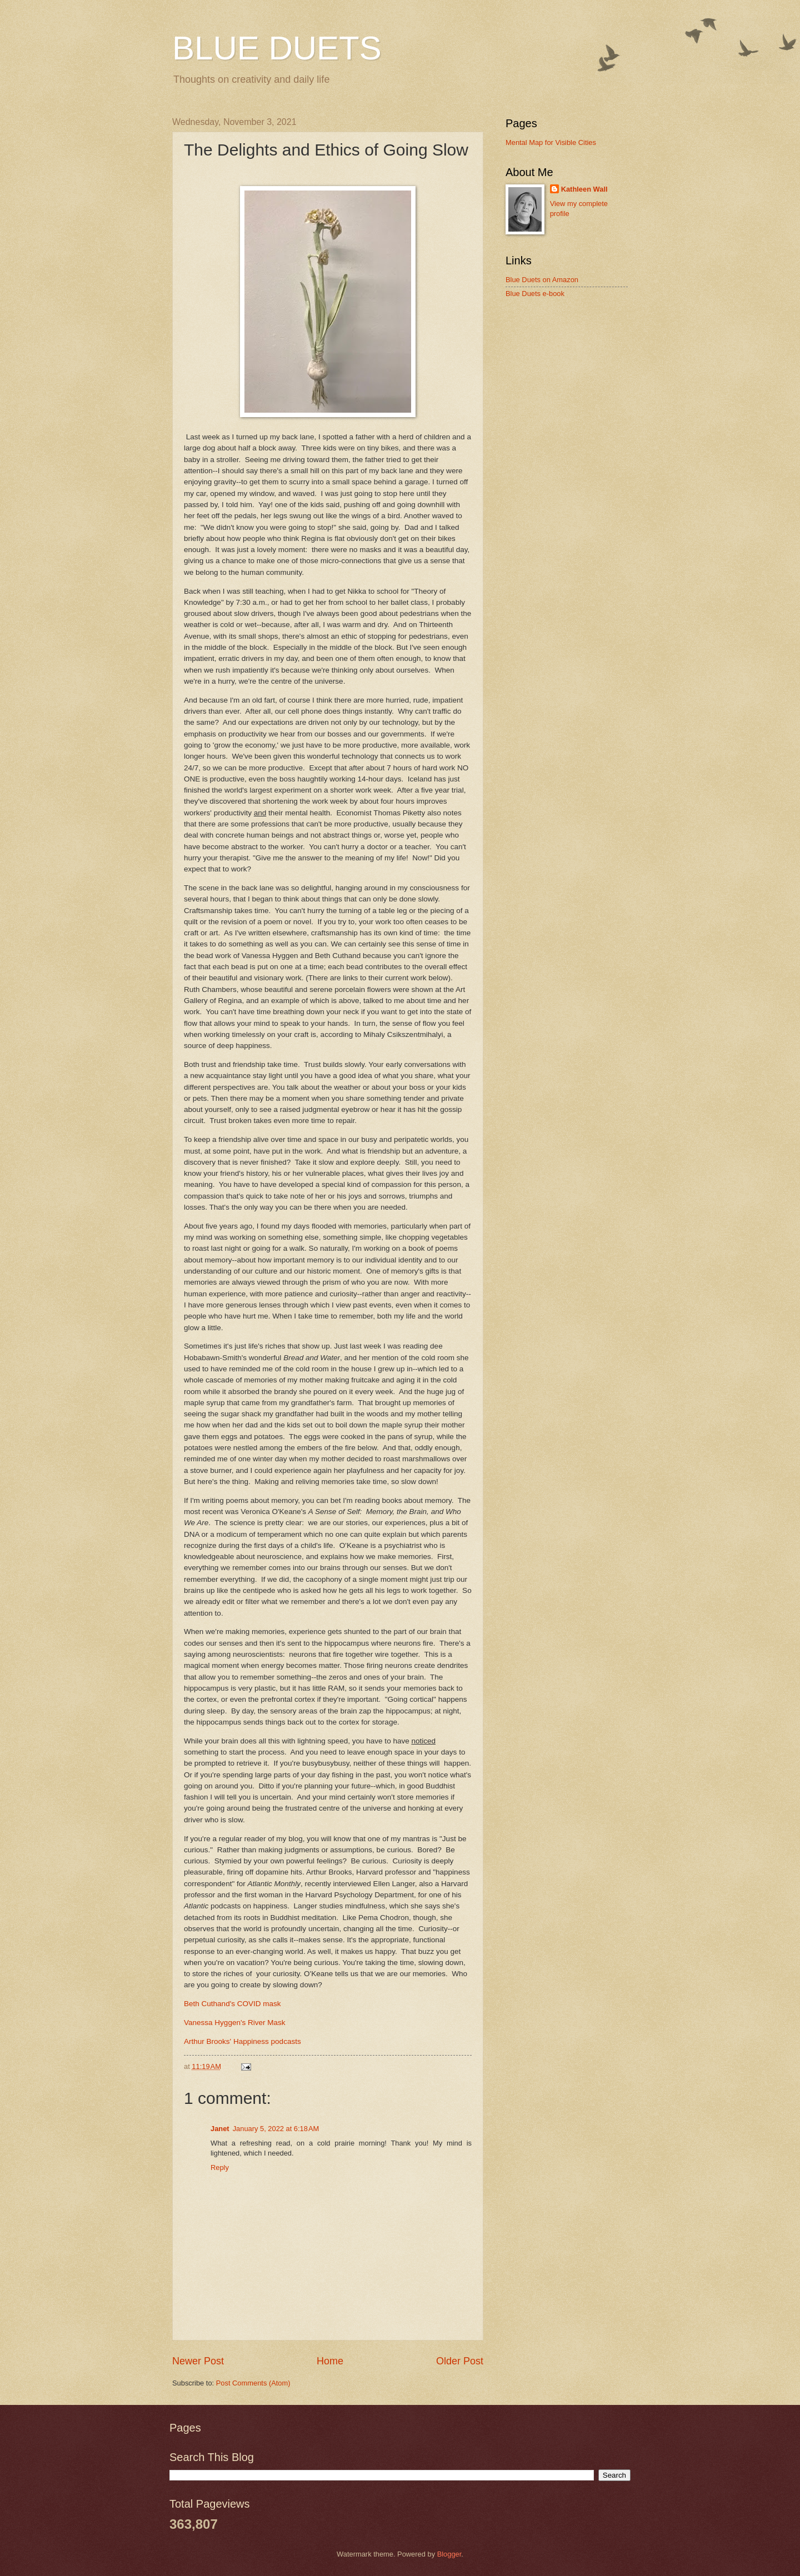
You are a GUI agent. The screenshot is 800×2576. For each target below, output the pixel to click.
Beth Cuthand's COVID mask (232, 2003)
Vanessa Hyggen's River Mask (235, 2022)
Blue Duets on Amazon (542, 279)
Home (330, 2361)
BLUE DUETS (277, 48)
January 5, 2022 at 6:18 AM (276, 2128)
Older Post (459, 2361)
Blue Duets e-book (535, 293)
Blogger (449, 2554)
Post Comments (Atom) (253, 2383)
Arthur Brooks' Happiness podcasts (242, 2041)
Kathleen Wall (584, 189)
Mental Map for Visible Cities (551, 142)
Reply (220, 2167)
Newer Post (198, 2361)
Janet (220, 2128)
